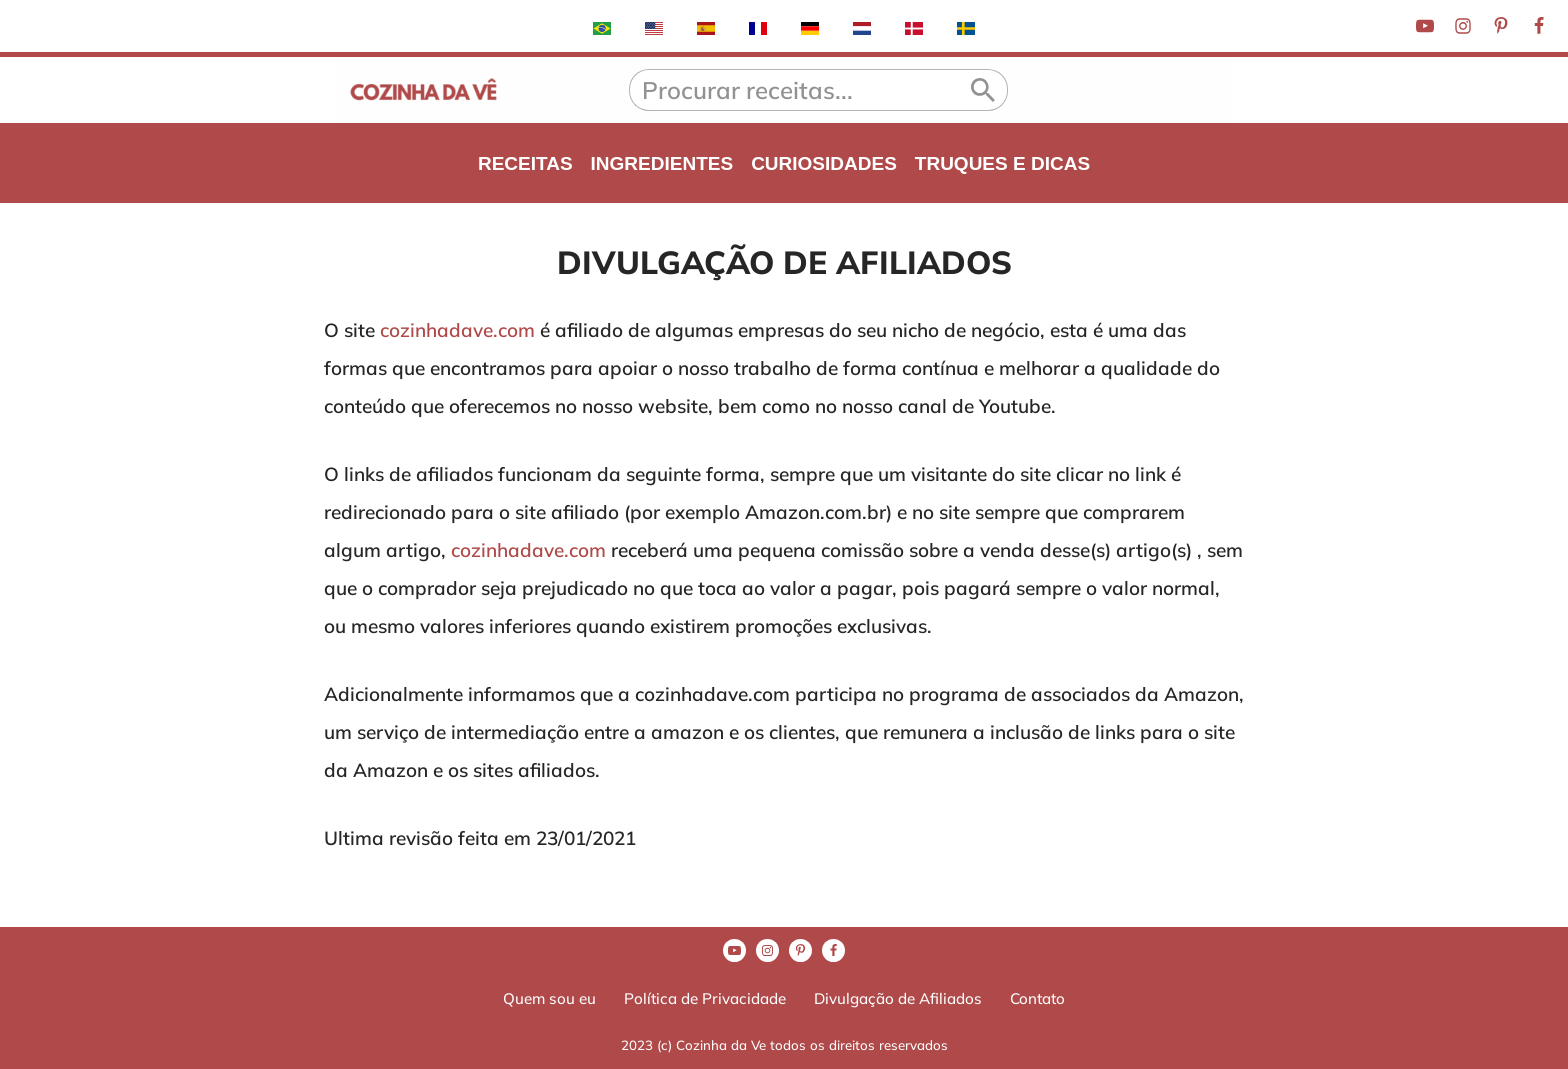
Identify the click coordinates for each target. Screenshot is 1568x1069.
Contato (1037, 998)
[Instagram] (1463, 26)
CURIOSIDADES (824, 163)
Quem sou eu (549, 998)
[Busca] (794, 90)
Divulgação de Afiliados (898, 998)
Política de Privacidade (705, 998)
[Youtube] (1425, 26)
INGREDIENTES (662, 163)
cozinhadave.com (457, 330)
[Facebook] (1539, 26)
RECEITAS (525, 163)
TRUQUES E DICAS (1002, 163)
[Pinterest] (1501, 26)
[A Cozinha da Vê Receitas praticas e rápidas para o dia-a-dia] (424, 90)
